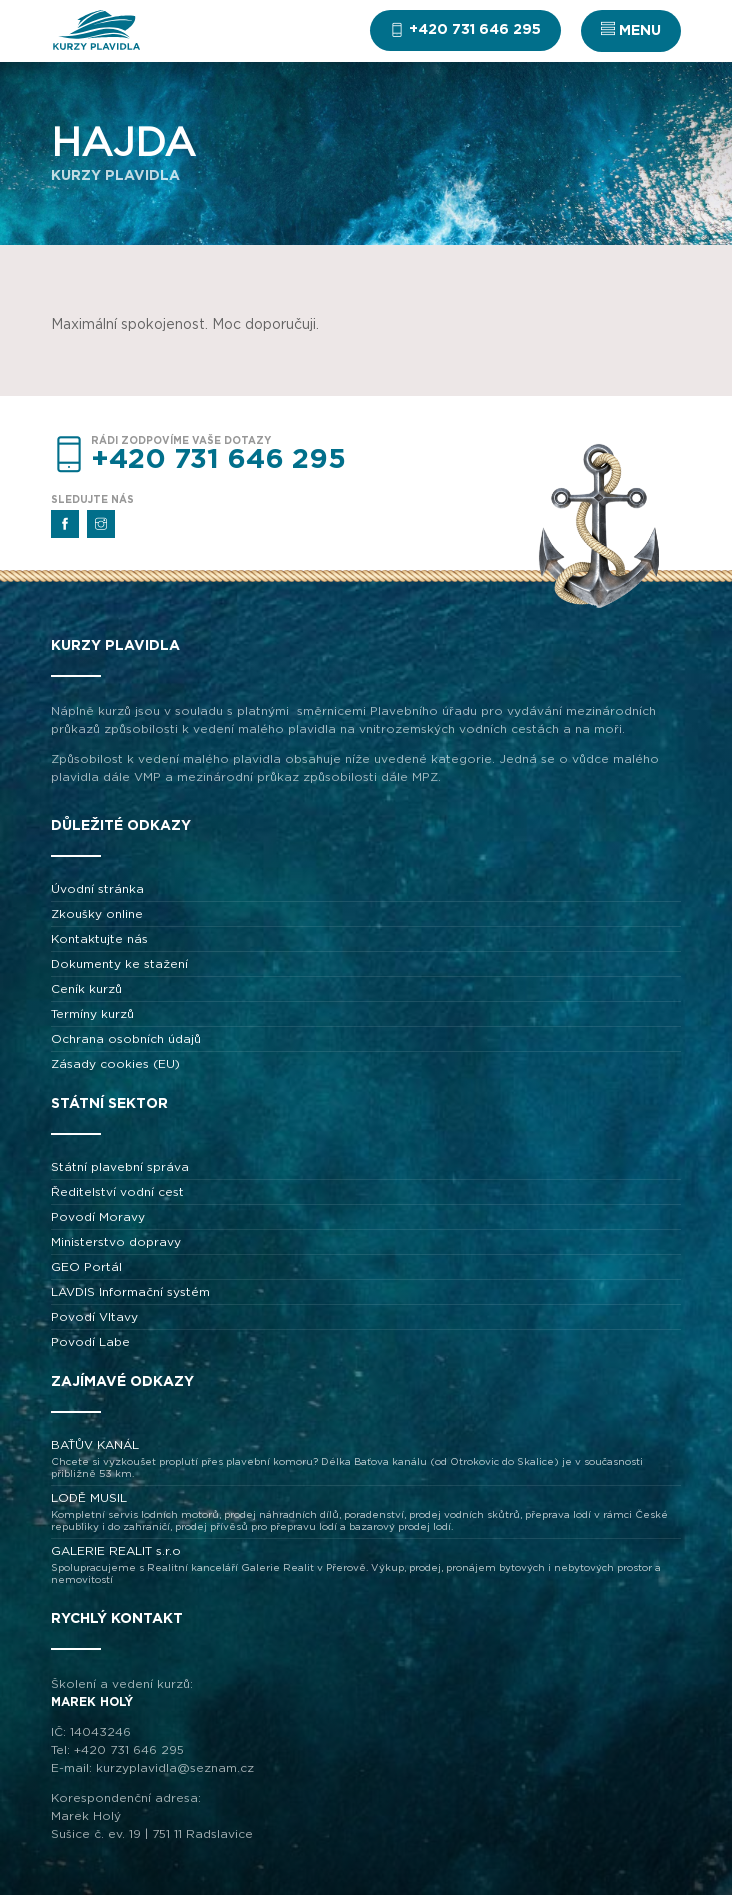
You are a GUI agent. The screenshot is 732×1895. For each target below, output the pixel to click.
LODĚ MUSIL (366, 1512)
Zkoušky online (97, 914)
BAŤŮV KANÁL (366, 1459)
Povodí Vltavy (94, 1317)
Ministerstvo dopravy (116, 1242)
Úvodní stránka (97, 889)
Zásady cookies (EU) (115, 1064)
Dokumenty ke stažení (119, 964)
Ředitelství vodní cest (117, 1192)
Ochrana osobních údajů (126, 1039)
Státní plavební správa (120, 1167)
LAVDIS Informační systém (130, 1292)
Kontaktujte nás (99, 939)
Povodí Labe (90, 1342)
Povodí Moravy (98, 1217)
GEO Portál (86, 1267)
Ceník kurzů (86, 989)
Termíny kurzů (92, 1014)
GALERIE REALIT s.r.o (366, 1565)
